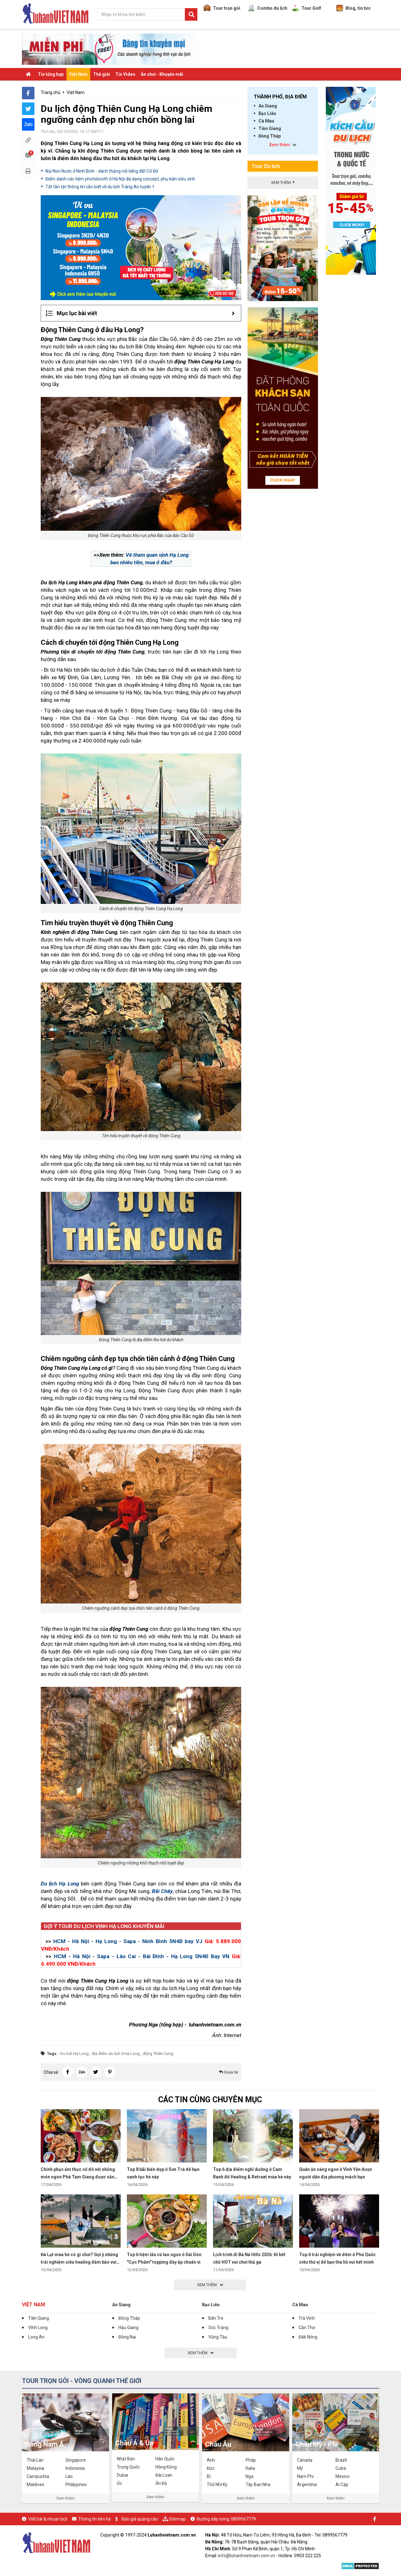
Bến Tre (215, 2318)
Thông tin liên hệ (94, 2518)
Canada (304, 2460)
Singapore (75, 2460)
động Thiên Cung (158, 2053)
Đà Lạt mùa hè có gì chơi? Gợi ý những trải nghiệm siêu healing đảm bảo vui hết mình (79, 2262)
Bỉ (209, 2476)
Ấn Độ (161, 2483)
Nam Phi (305, 2476)
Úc (119, 2483)
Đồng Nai (127, 2336)
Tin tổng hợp (51, 74)
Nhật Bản (126, 2458)
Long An (36, 2336)
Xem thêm (65, 2498)
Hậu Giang (128, 2327)
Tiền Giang (269, 128)
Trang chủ (50, 92)
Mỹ (300, 2468)
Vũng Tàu (217, 2336)
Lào (69, 2476)
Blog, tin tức (353, 8)
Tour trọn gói (222, 8)
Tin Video (125, 74)
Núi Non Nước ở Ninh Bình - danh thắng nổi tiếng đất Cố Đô (101, 171)
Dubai (122, 2475)
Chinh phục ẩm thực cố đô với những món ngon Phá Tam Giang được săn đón (78, 2177)
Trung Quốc (128, 2466)
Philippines (76, 2484)
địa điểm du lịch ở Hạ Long (116, 2053)
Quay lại (228, 2072)
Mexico (343, 2476)
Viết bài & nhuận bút (47, 2518)
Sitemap (177, 2518)
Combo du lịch (267, 8)
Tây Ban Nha (258, 2484)
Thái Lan (35, 2460)
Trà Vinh (307, 2318)
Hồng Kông (166, 2466)
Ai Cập (342, 2484)
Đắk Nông (308, 2336)
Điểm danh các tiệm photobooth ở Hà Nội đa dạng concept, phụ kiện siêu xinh (120, 178)
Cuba (341, 2468)
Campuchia (38, 2476)
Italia (250, 2468)
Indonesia (75, 2468)
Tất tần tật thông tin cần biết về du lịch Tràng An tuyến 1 (99, 186)
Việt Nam (78, 74)
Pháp (251, 2460)
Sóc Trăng (218, 2327)
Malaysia (35, 2468)
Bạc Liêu (267, 113)
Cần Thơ (307, 2327)
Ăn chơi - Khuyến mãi (162, 74)
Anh (211, 2460)
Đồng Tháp (269, 135)
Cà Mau (266, 120)
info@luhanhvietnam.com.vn (246, 2555)
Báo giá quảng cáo (140, 2518)
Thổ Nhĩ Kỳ (217, 2484)
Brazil (341, 2460)
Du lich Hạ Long (74, 2053)
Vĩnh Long (38, 2327)
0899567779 (243, 2518)
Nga (249, 2476)
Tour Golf (306, 8)
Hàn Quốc (164, 2458)
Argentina (307, 2484)
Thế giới (101, 74)
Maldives (35, 2484)
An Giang (267, 105)
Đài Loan (163, 2475)
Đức (211, 2468)
